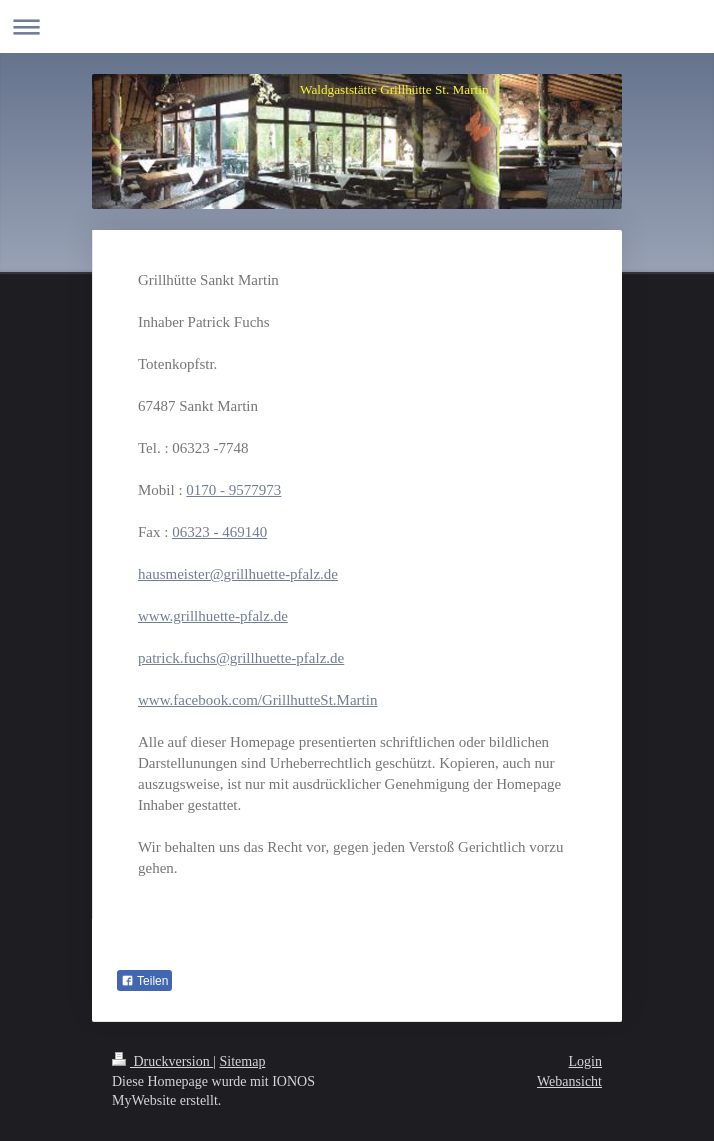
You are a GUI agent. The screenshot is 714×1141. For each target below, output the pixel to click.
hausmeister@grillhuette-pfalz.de (238, 574)
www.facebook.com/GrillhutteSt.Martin (257, 700)
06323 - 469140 (219, 532)
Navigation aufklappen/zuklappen (357, 26)
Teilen (144, 981)
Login (585, 1061)
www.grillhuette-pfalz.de (213, 616)
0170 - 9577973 (233, 490)
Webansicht (569, 1081)
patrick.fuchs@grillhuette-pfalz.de (241, 658)
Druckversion (162, 1061)
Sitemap (243, 1061)
